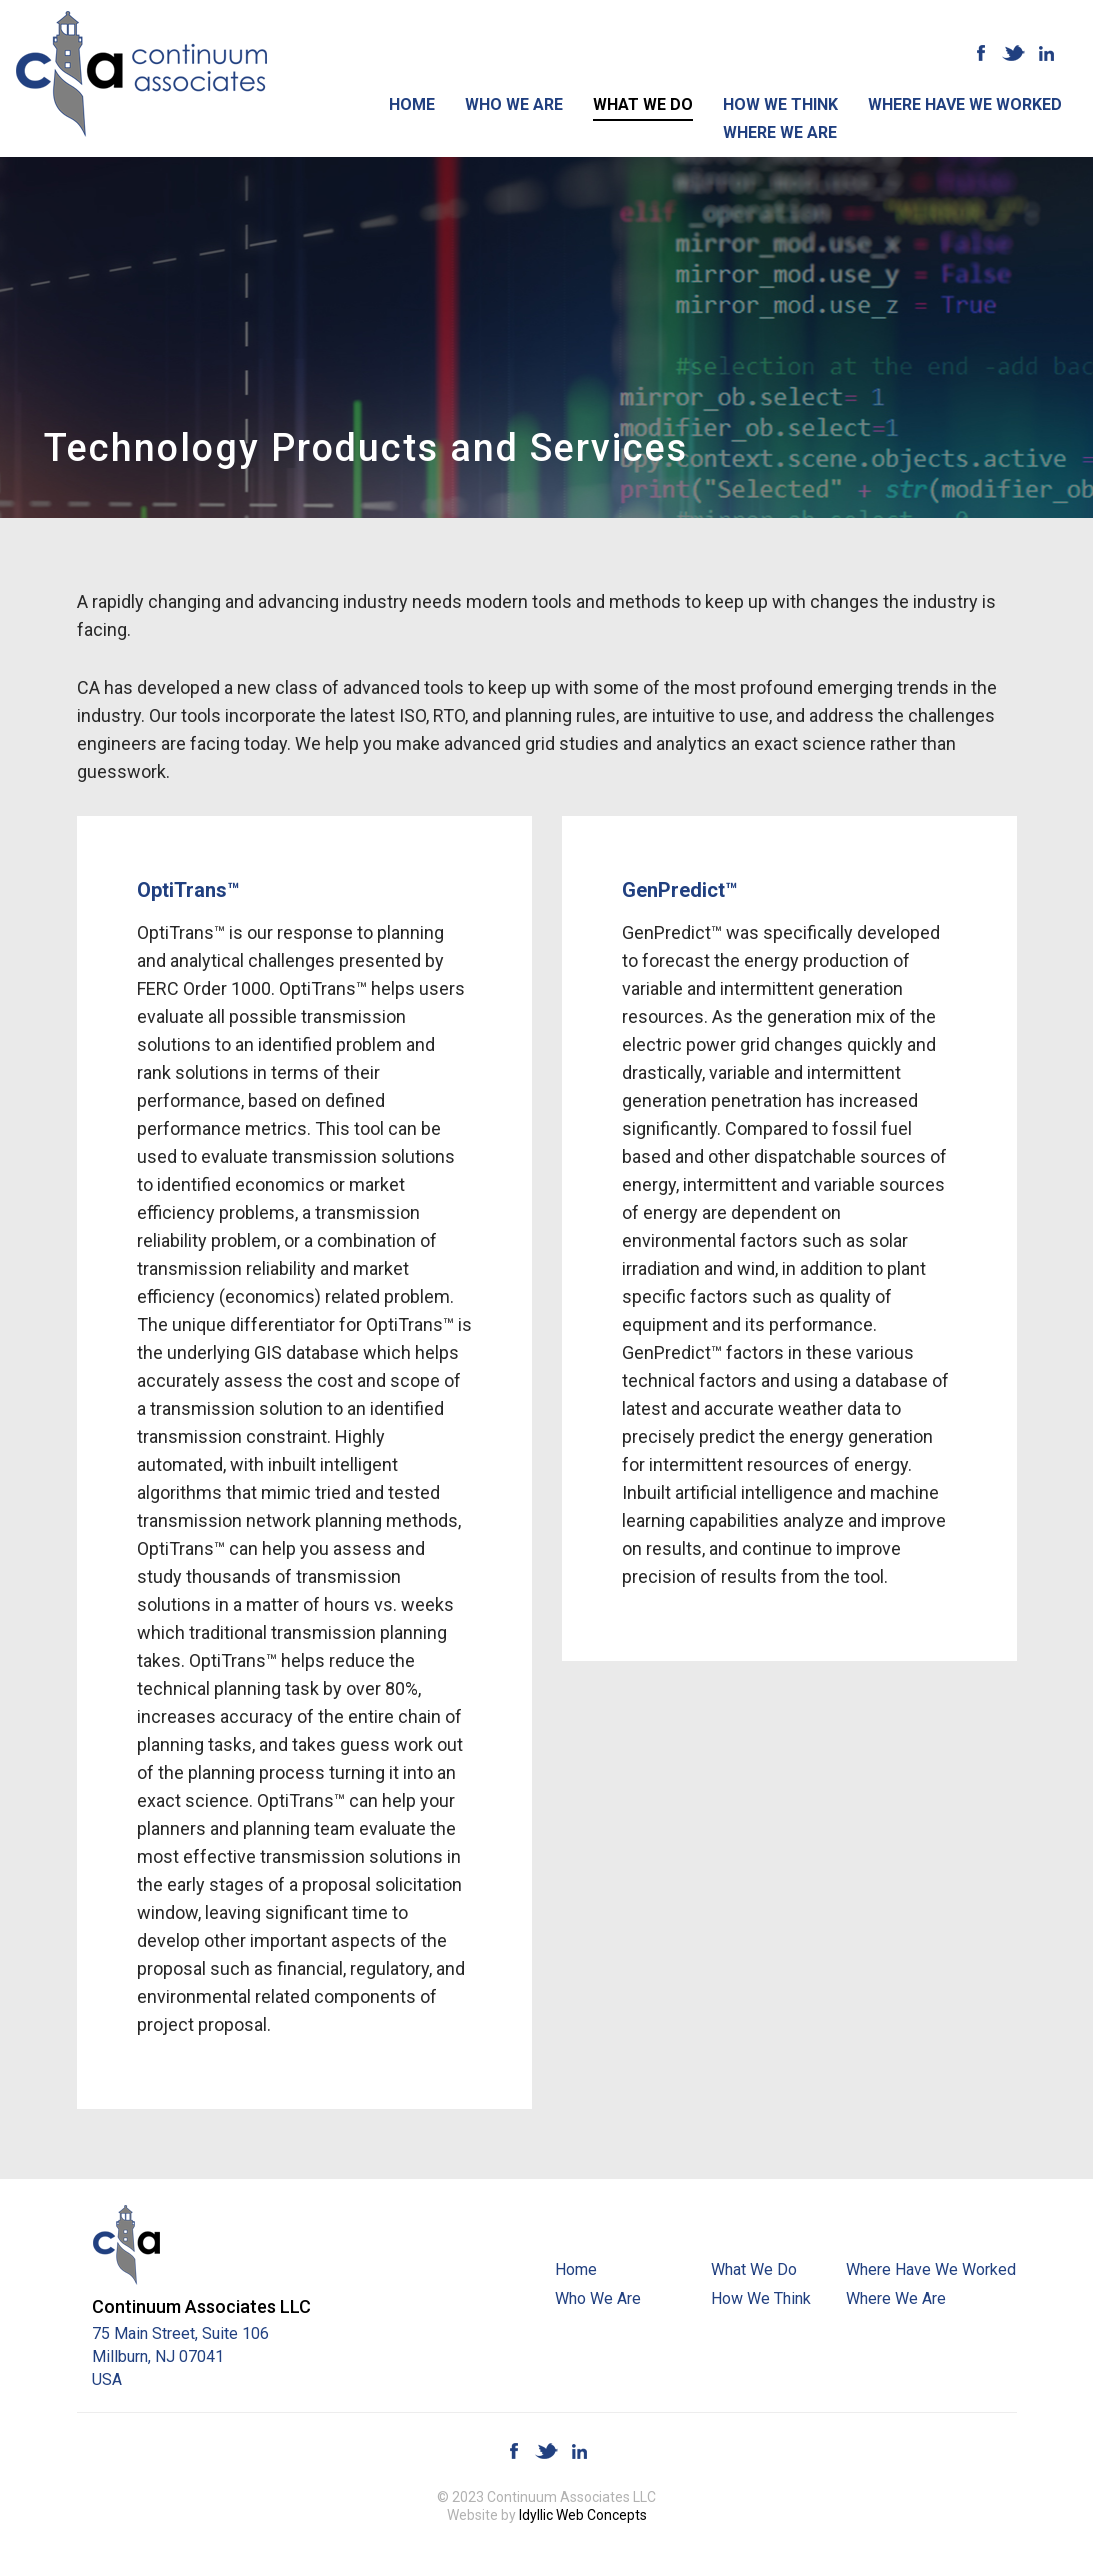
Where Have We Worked (965, 104)
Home (412, 104)
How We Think (780, 104)
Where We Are (780, 132)
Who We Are (514, 104)
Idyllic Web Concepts (583, 2515)
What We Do (643, 104)
